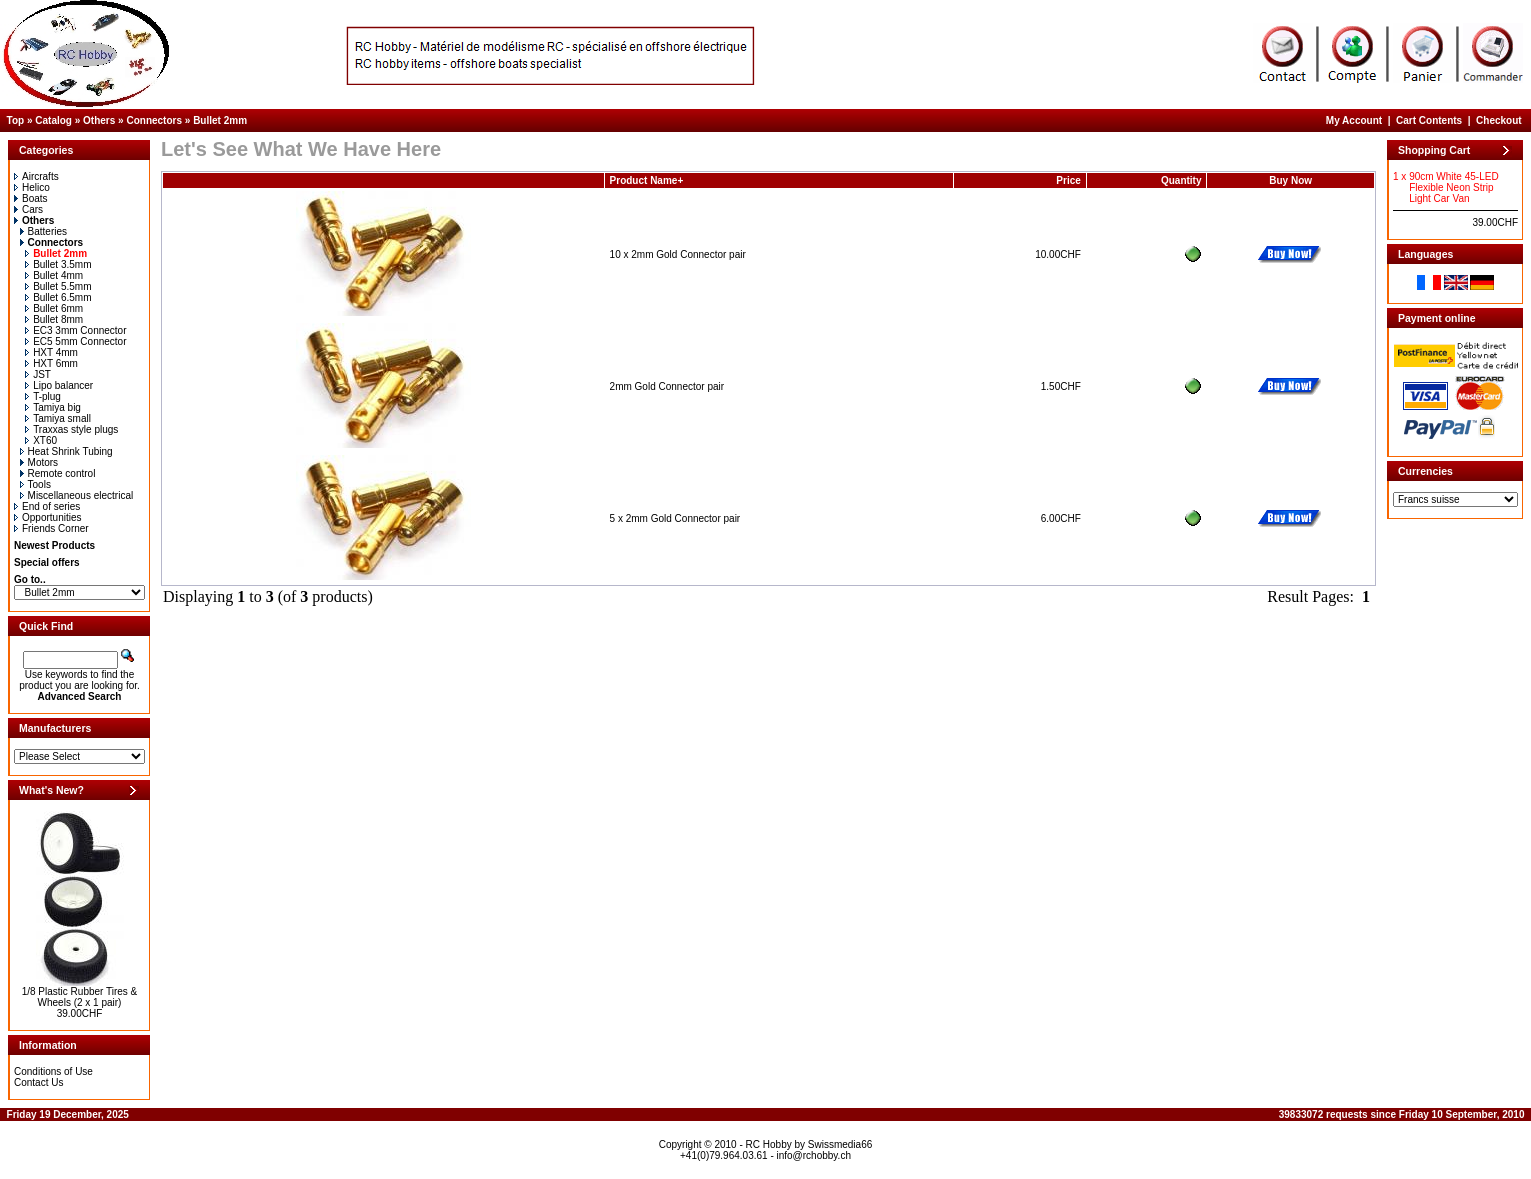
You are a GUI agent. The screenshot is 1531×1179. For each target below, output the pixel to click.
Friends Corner (51, 528)
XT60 (41, 440)
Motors (39, 462)
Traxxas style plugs (71, 429)
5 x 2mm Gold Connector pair (675, 518)
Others (99, 120)
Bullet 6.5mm (58, 297)
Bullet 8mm (54, 319)
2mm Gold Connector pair (667, 386)
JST (38, 374)
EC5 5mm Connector (75, 341)
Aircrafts (36, 176)
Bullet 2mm (220, 120)
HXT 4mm (51, 352)
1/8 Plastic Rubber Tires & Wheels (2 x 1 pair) (80, 997)
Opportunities (47, 517)
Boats (31, 198)
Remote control (58, 473)
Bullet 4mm (54, 275)
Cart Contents (1429, 120)
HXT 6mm (51, 363)
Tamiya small (58, 418)
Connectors (154, 120)
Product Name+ (647, 180)
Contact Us (38, 1082)
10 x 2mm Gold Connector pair (678, 254)
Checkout (1499, 120)
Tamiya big (53, 407)
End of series (47, 506)
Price (1068, 180)
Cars (28, 209)
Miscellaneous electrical (77, 495)
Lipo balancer (59, 385)
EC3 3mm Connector (75, 330)
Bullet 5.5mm (58, 286)
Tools (35, 484)
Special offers (47, 562)
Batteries (43, 231)
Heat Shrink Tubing (66, 451)
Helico (32, 187)
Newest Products (54, 545)
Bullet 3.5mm (58, 264)
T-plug (43, 396)
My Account (1354, 120)
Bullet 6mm (54, 308)
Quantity (1181, 180)
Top (16, 120)
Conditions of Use (53, 1071)
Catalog (53, 120)
